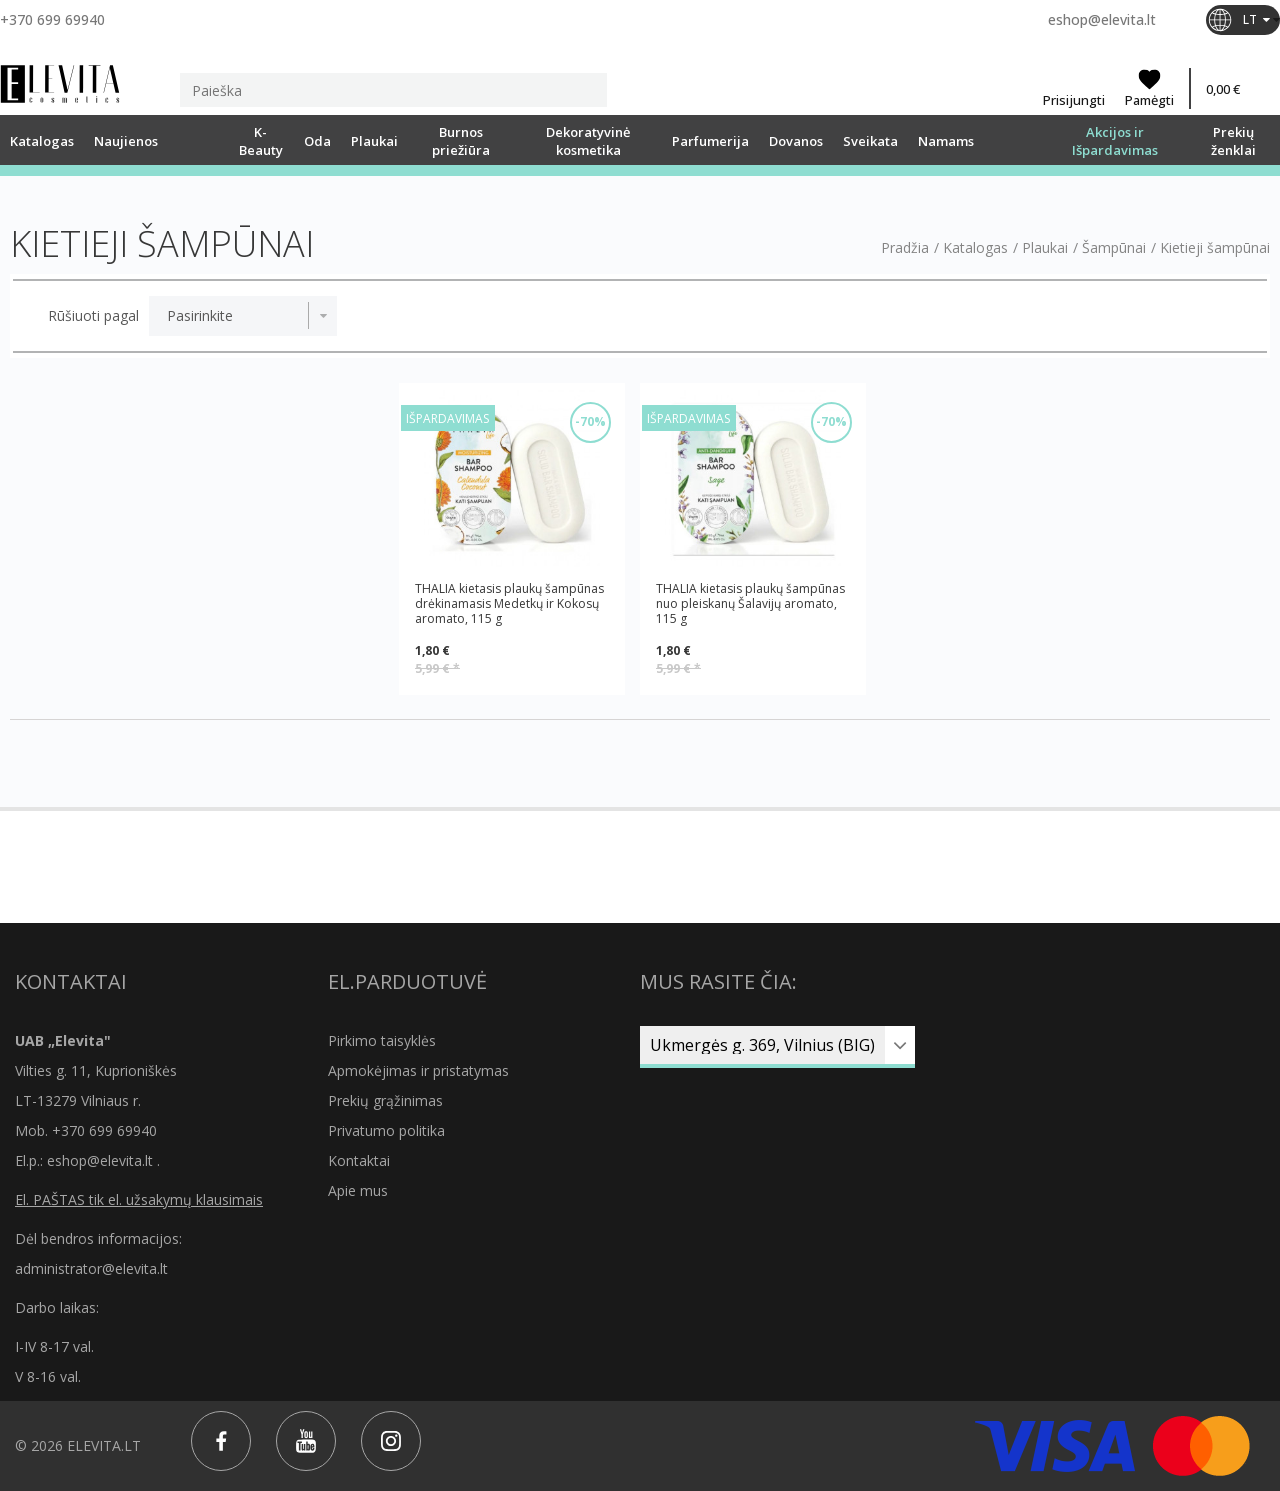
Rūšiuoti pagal (93, 316)
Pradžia (905, 248)
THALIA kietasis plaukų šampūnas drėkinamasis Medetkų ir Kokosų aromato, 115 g (509, 603)
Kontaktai (359, 1160)
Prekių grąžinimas (385, 1100)
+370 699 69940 (52, 19)
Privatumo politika (386, 1130)
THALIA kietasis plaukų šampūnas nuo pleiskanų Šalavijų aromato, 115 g (750, 603)
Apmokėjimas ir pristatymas (418, 1070)
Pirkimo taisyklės (382, 1040)
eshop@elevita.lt (1102, 19)
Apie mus (358, 1190)
